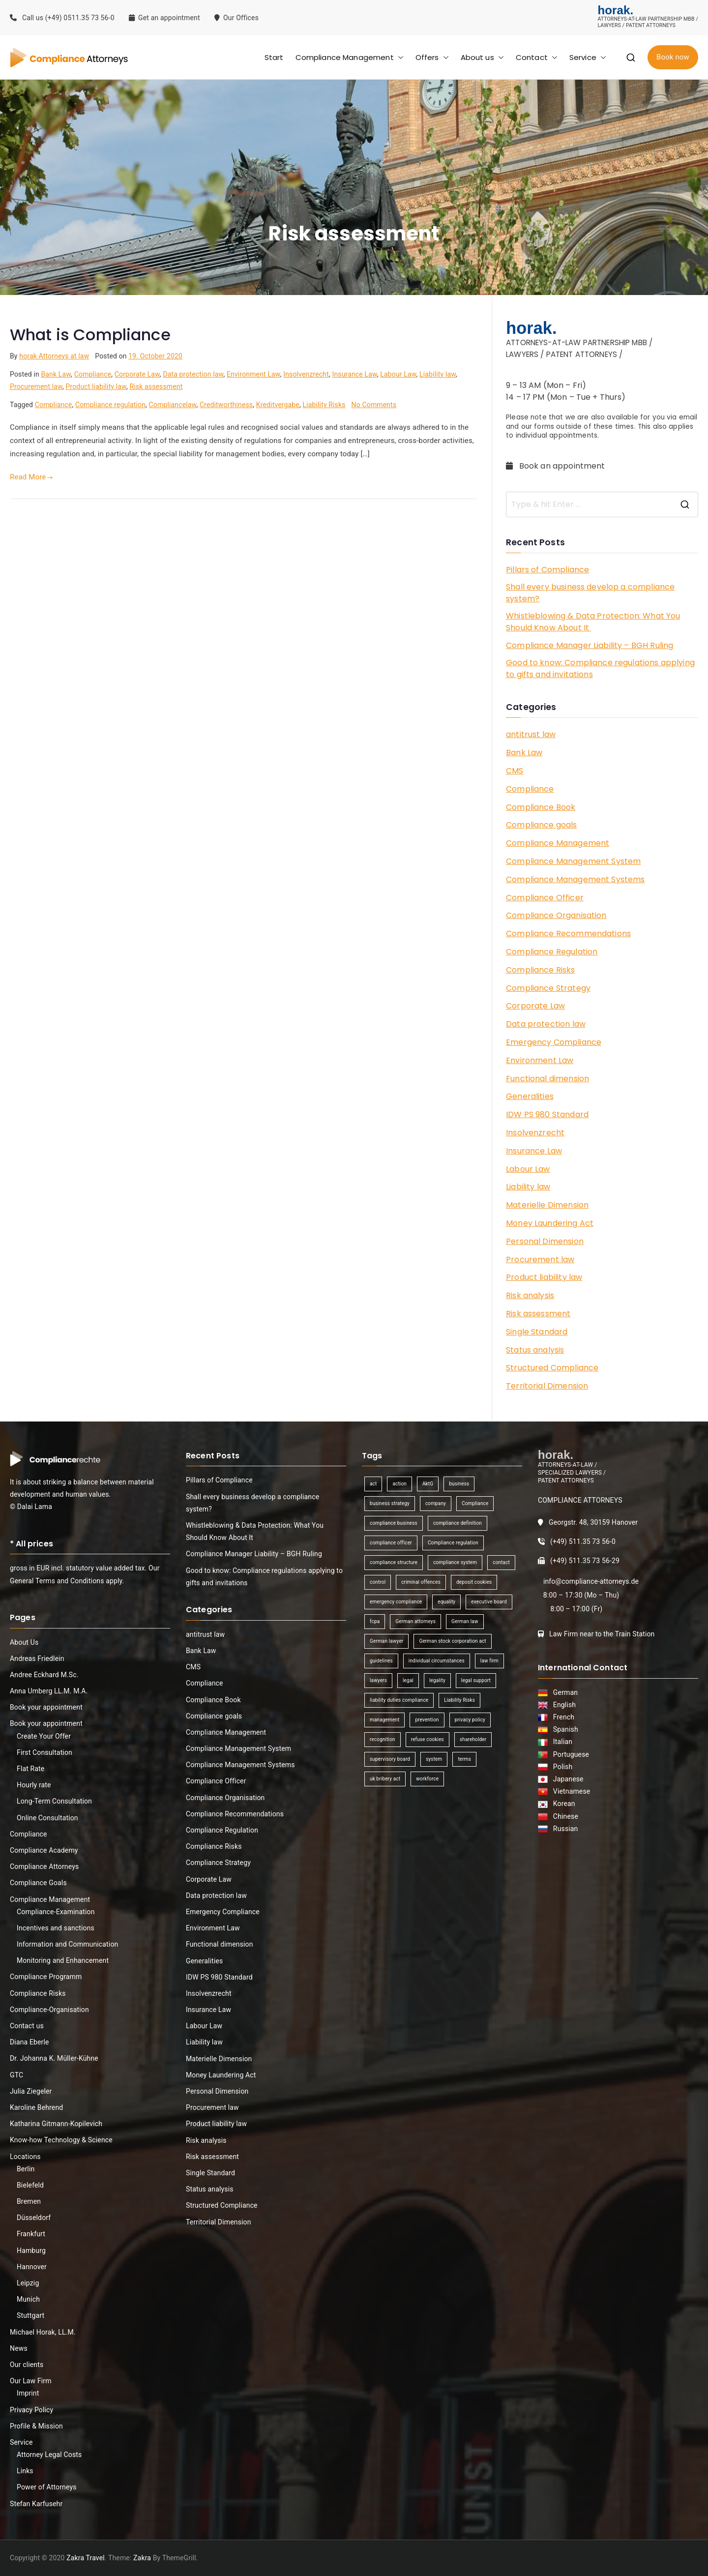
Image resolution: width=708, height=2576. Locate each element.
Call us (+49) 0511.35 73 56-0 (62, 18)
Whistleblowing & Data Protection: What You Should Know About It (593, 621)
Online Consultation (47, 1818)
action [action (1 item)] (399, 1483)
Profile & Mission (36, 2426)
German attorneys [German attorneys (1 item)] (415, 1621)
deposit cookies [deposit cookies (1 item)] (474, 1582)
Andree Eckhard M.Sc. (44, 1675)
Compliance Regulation (551, 951)
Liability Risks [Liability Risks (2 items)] (459, 1700)
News (19, 2348)
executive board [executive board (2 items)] (488, 1601)
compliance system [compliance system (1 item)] (455, 1562)
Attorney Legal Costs (49, 2454)
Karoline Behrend (36, 2107)
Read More (31, 477)
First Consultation (44, 1752)
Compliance (93, 374)
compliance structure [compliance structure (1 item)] (393, 1562)
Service (587, 57)
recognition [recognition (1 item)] (382, 1739)
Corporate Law (137, 374)
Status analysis (535, 1350)
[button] (399, 57)
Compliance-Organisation (49, 2009)
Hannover (32, 2267)
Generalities (530, 1096)
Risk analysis (530, 1295)
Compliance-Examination (56, 1912)
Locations (25, 2157)
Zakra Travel (85, 2558)
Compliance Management (349, 57)
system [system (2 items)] (434, 1759)
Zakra (142, 2558)
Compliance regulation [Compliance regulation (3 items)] (453, 1542)
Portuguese (570, 1754)
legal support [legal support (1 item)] (476, 1680)
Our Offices (237, 18)
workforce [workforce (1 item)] (427, 1778)
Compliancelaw (173, 405)
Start (274, 57)
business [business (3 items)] (459, 1483)
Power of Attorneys (47, 2487)
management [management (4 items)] (384, 1719)
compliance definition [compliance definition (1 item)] (457, 1523)
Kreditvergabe (277, 405)
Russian (563, 1829)
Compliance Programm (46, 1977)
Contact (537, 57)
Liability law (437, 374)
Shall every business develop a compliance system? (590, 592)
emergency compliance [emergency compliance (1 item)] (396, 1601)
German (564, 1692)
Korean (562, 1803)
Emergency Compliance (553, 1042)
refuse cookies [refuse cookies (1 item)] (427, 1739)
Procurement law (36, 386)
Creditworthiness (226, 405)
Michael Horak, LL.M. (43, 2332)
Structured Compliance (552, 1367)
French (562, 1717)
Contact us (27, 2026)
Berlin (25, 2169)
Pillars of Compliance (547, 569)
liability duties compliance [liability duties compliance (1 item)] (399, 1700)
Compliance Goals (38, 1883)
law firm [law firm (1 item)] (489, 1660)
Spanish (564, 1729)
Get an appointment (164, 18)
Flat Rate (30, 1769)
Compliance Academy (44, 1850)
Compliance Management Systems (575, 879)
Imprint (28, 2393)
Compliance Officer (545, 897)
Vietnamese (570, 1791)
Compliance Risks (540, 970)
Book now (672, 57)
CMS (514, 770)
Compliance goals (541, 824)
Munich (28, 2299)
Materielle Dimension (547, 1205)
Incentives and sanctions (55, 1928)
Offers (432, 57)
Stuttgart (30, 2315)
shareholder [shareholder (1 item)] (473, 1739)
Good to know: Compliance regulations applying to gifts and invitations (600, 668)
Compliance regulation (110, 405)
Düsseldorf (34, 2217)
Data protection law (193, 374)
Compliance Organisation (556, 915)
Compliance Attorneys (44, 1866)
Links (25, 2471)
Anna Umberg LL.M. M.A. (49, 1691)
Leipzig (28, 2283)
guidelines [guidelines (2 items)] (381, 1660)
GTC (16, 2075)
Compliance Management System (573, 861)
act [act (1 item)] (373, 1483)
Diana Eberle (29, 2042)
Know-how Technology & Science (61, 2140)
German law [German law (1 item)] (464, 1621)
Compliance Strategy (548, 988)
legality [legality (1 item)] (437, 1680)
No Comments (374, 405)
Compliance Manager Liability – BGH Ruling (589, 645)
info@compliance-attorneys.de (591, 1581)
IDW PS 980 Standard (547, 1114)
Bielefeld (30, 2185)
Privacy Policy (31, 2410)
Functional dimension (547, 1078)
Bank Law (56, 374)
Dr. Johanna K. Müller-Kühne (54, 2058)
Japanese (567, 1779)
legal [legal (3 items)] (408, 1680)
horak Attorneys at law (54, 356)
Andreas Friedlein (37, 1658)
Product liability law (95, 386)
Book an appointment (556, 466)
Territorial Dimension (547, 1386)
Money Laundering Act (549, 1223)
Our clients (26, 2365)
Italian (561, 1742)
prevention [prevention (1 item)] (427, 1719)
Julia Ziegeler (31, 2091)
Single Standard (536, 1331)
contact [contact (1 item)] (501, 1562)
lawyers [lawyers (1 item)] (378, 1680)
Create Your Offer (44, 1736)
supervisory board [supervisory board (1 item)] (390, 1759)
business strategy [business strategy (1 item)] (390, 1503)
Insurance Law (354, 374)
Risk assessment (155, 386)
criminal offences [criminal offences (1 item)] (421, 1582)
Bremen (29, 2201)
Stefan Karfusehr (36, 2504)
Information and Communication (67, 1944)
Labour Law (398, 374)
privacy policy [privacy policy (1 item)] (470, 1719)
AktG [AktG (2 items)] (427, 1483)
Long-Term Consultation (54, 1801)
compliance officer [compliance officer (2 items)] (391, 1542)
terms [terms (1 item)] (464, 1759)
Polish (561, 1767)
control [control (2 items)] (377, 1582)
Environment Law (253, 374)
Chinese (564, 1816)
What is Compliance (90, 335)
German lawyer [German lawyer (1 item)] (386, 1641)
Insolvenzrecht (306, 374)
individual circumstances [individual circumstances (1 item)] (437, 1660)
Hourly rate (34, 1785)
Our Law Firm (31, 2381)
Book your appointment (46, 1707)
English (563, 1705)
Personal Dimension (545, 1241)
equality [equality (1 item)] (446, 1601)
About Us (24, 1642)
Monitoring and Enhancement (63, 1960)
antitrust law (531, 734)
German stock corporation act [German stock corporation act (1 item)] (452, 1641)
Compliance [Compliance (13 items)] (475, 1503)
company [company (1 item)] (435, 1503)
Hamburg (31, 2250)
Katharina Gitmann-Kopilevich (56, 2124)
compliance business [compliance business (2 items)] (393, 1523)
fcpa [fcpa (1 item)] (375, 1621)
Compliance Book (540, 807)
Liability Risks (323, 405)
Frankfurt (31, 2234)
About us (482, 57)
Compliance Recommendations (568, 933)
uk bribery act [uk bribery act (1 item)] (385, 1778)
